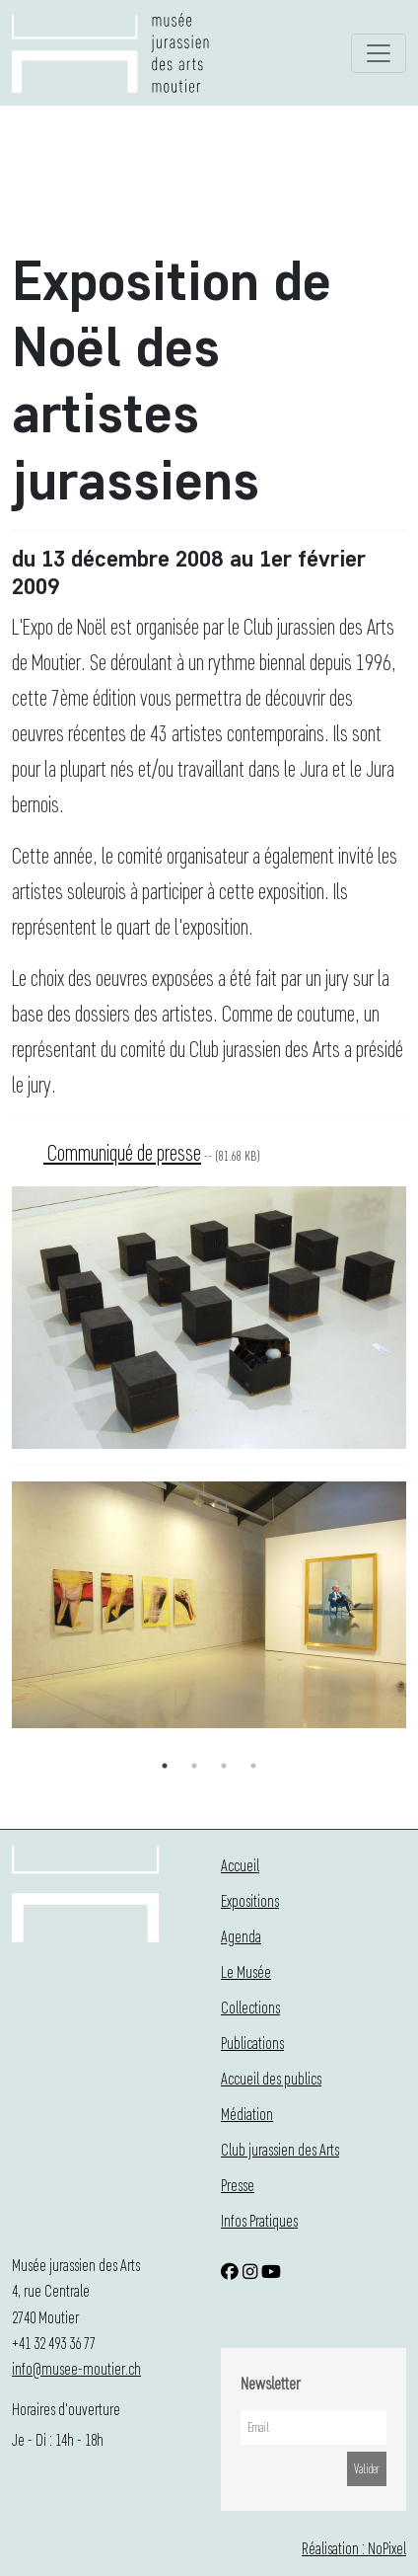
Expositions (250, 1900)
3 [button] (224, 1766)
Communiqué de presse (122, 1152)
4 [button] (253, 1766)
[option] (209, 1608)
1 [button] (164, 1766)
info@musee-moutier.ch (76, 2368)
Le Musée (246, 1971)
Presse (237, 2184)
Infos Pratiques (259, 2220)
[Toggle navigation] (378, 53)
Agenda (241, 1936)
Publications (252, 2042)
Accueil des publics (271, 2078)
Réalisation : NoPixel (354, 2548)
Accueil (240, 1865)
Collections (250, 2007)
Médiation (247, 2113)
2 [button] (194, 1766)
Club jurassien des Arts (280, 2149)
